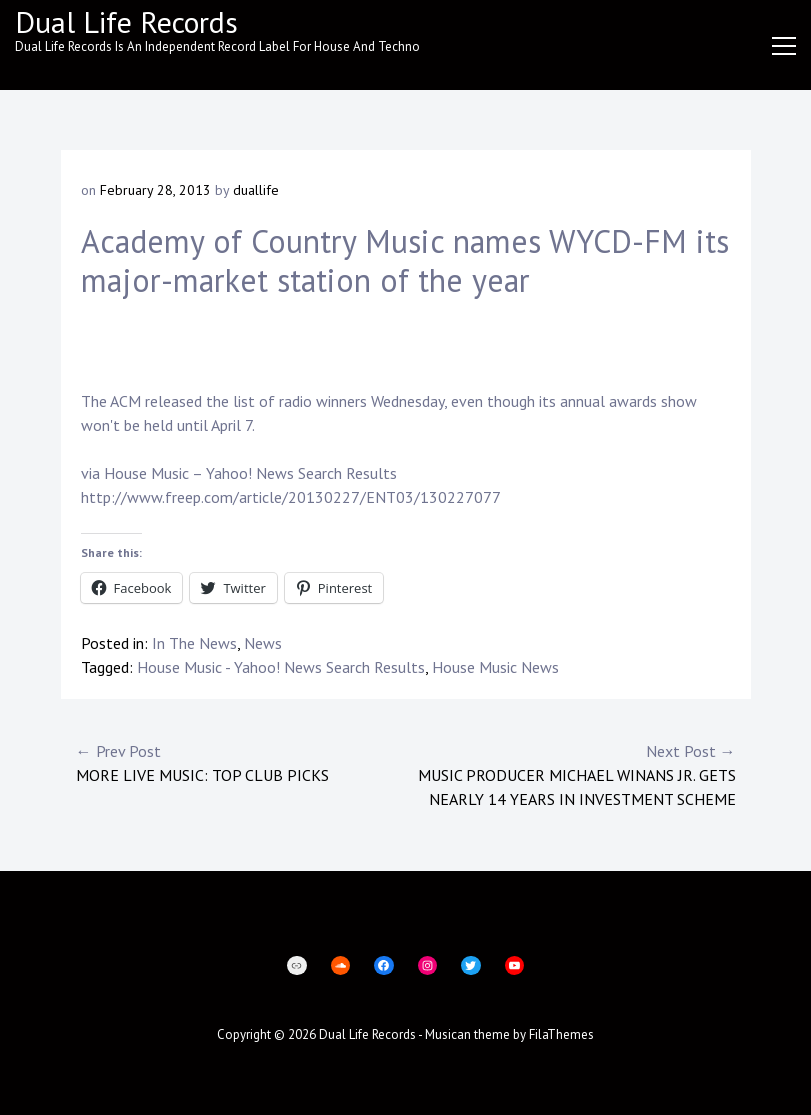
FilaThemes (561, 1034)
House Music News (495, 667)
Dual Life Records (126, 21)
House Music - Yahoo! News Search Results (281, 667)
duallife (256, 190)
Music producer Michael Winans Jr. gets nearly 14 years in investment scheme (571, 774)
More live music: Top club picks (241, 762)
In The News (194, 643)
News (263, 643)
